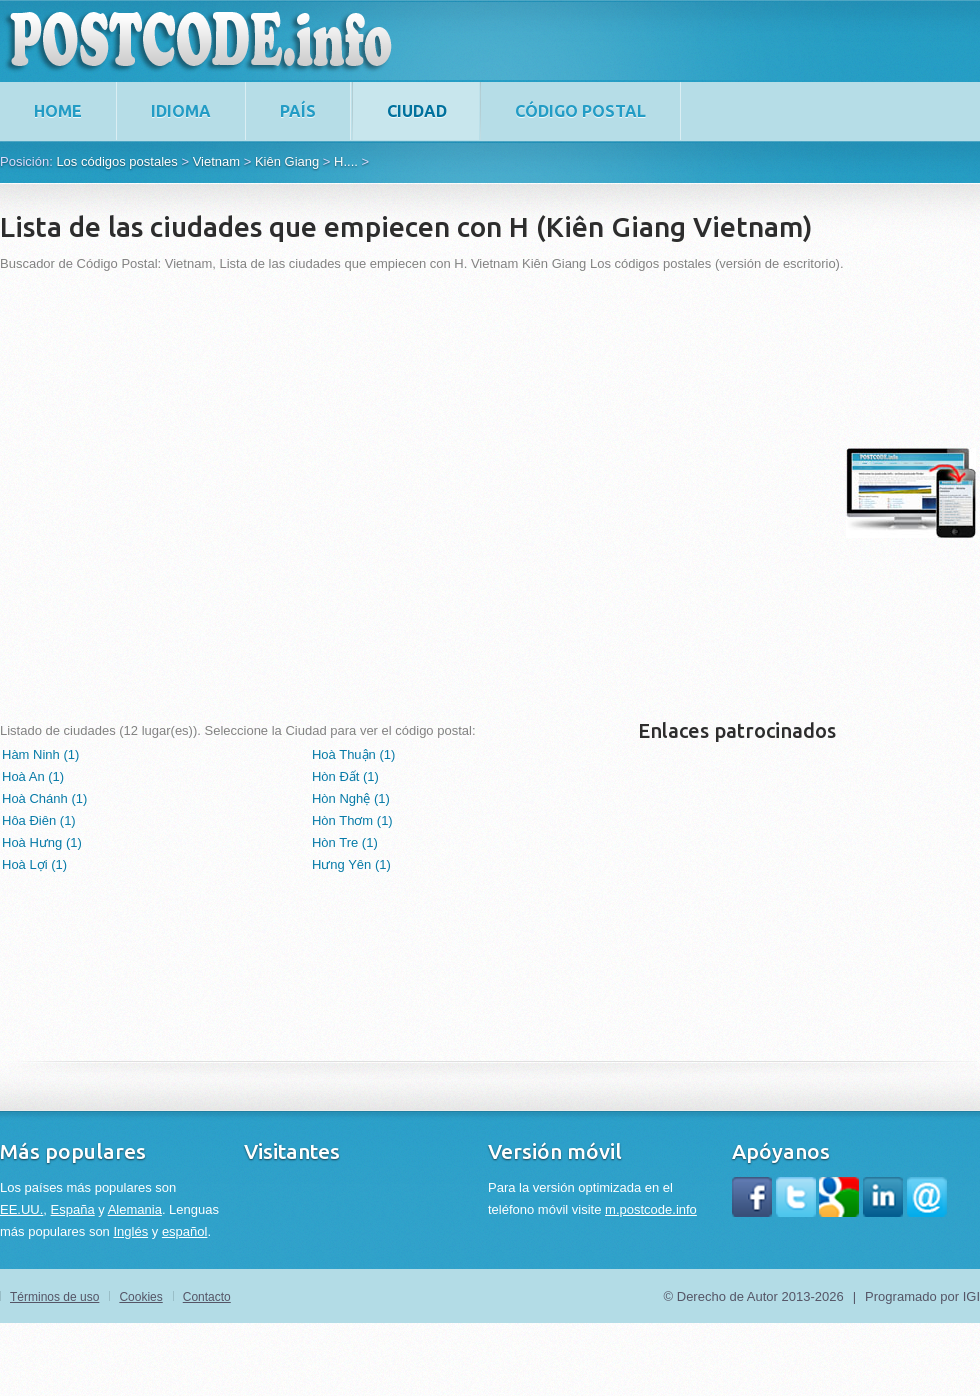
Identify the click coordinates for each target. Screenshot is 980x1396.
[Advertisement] (207, 492)
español (185, 1231)
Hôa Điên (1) (39, 820)
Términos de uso (54, 1297)
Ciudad (417, 111)
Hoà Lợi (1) (34, 864)
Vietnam (216, 161)
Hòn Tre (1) (345, 842)
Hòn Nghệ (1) (351, 798)
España (73, 1209)
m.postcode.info (651, 1209)
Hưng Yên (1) (351, 864)
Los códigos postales (116, 161)
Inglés (130, 1231)
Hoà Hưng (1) (42, 842)
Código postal (580, 111)
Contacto (207, 1297)
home (58, 111)
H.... (346, 161)
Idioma (181, 111)
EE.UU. (21, 1209)
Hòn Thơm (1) (352, 820)
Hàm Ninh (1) (40, 754)
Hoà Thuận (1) (353, 754)
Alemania (135, 1209)
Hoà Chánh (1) (44, 798)
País (298, 111)
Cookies (140, 1297)
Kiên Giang (287, 161)
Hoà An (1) (33, 776)
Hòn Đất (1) (345, 776)
